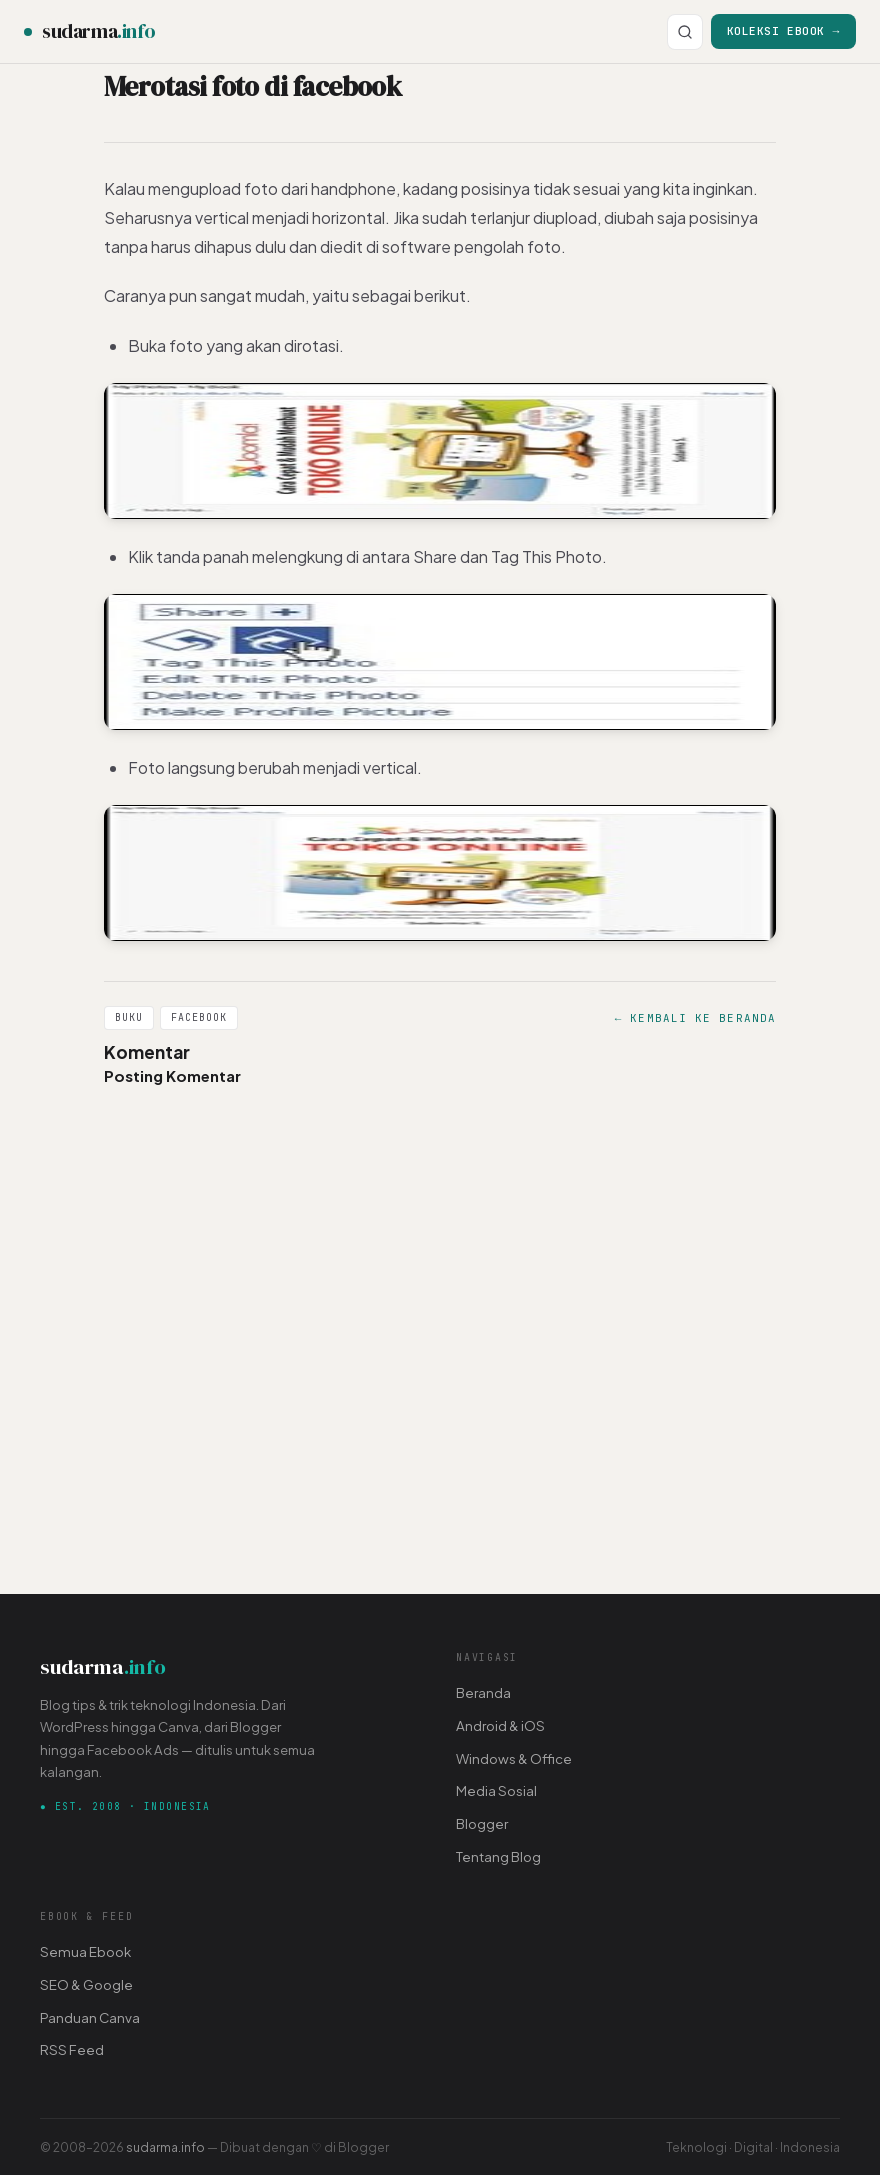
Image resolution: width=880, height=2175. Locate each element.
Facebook (199, 1017)
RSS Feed (72, 2049)
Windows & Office (514, 1758)
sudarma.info (165, 2147)
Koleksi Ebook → (783, 30)
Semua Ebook (85, 1951)
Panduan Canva (90, 2017)
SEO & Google (86, 1984)
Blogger (482, 1823)
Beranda (483, 1692)
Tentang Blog (498, 1856)
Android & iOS (500, 1725)
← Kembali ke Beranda (695, 1018)
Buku (129, 1017)
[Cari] (685, 32)
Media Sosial (496, 1790)
